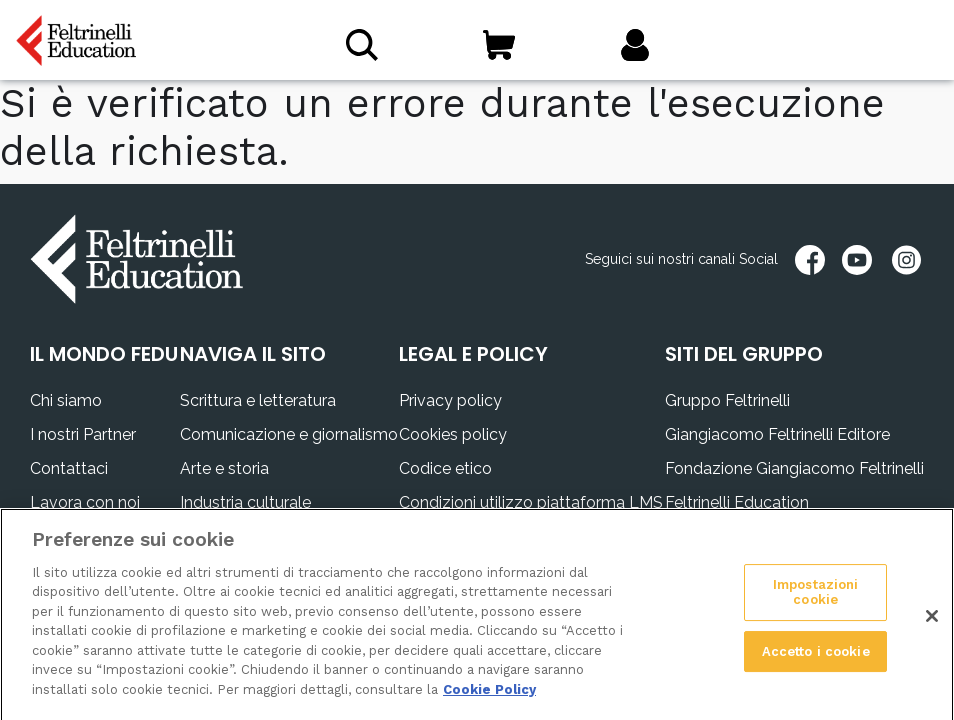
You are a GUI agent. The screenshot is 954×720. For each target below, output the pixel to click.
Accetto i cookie (816, 658)
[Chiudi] (932, 623)
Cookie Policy (489, 697)
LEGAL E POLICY (473, 354)
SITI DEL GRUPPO (744, 354)
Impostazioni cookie (816, 599)
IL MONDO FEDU (104, 354)
